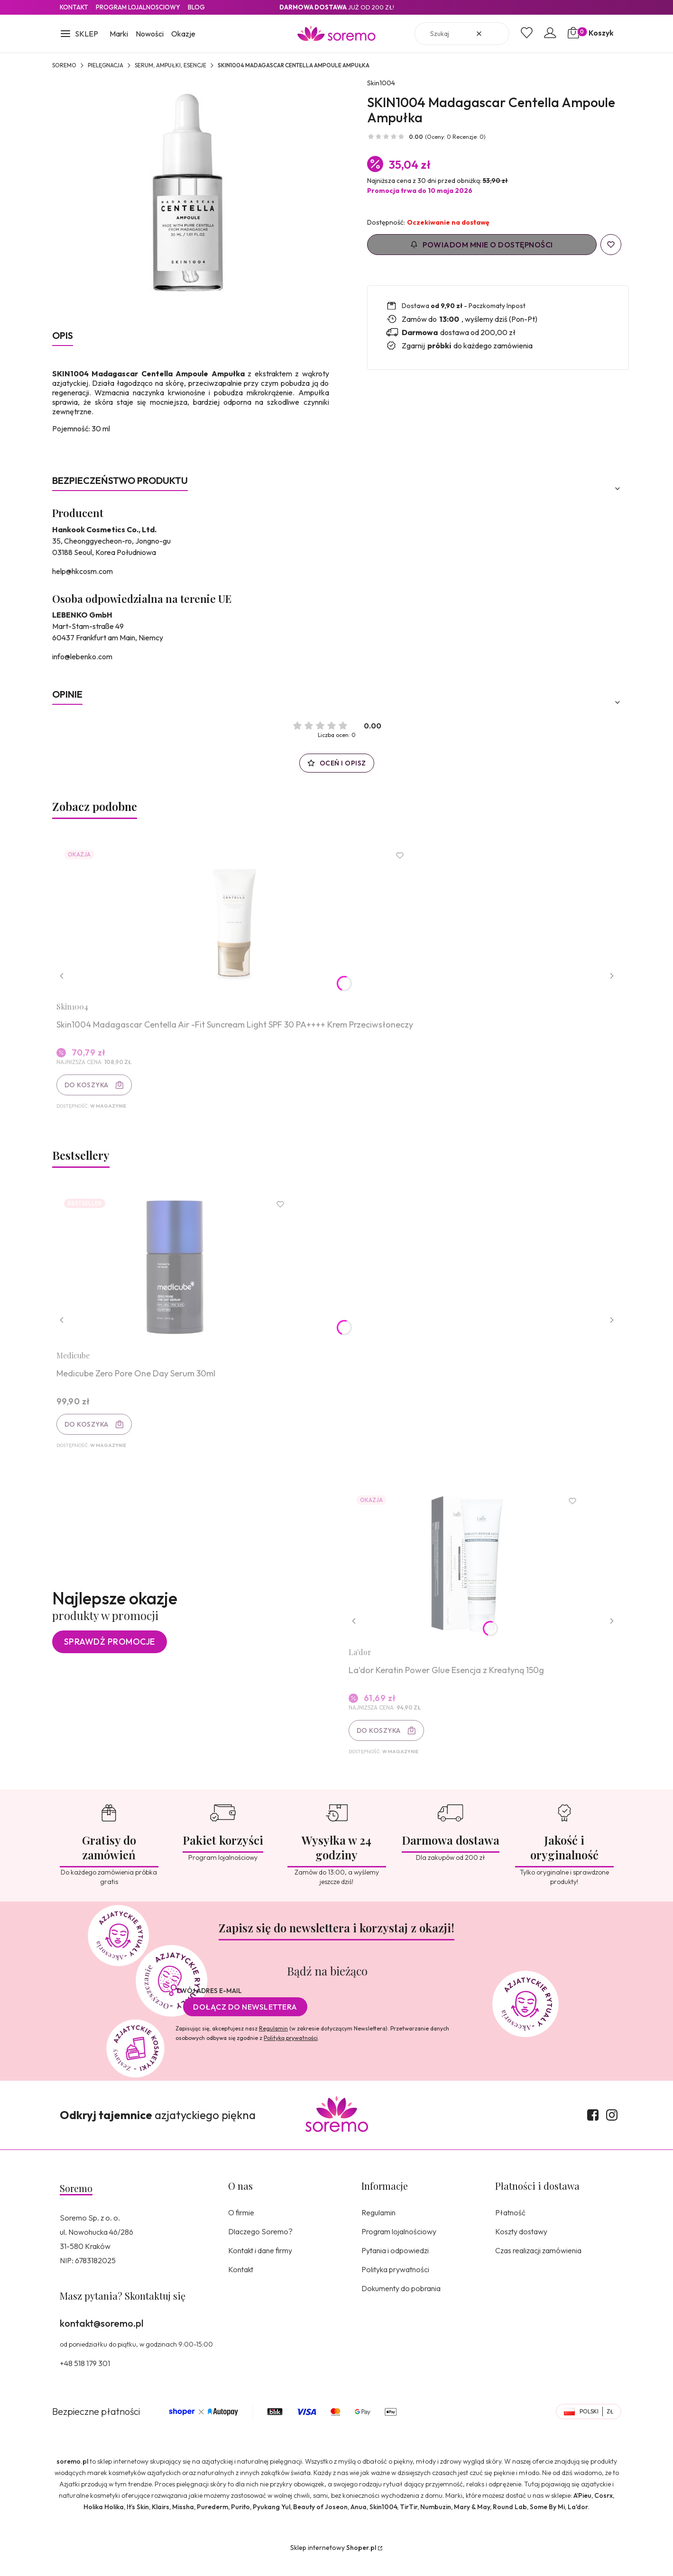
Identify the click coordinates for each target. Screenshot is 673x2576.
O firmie (241, 2228)
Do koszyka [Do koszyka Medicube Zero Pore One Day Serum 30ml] (89, 1432)
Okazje (183, 33)
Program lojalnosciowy (138, 7)
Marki (119, 33)
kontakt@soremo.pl (101, 2339)
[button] (79, 34)
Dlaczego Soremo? (260, 2247)
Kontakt (74, 7)
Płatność (510, 2228)
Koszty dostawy (521, 2247)
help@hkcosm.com (82, 571)
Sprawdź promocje (109, 1655)
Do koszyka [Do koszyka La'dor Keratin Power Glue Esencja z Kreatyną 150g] (382, 1743)
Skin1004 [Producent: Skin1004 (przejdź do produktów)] (381, 83)
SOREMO (64, 65)
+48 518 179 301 (85, 2379)
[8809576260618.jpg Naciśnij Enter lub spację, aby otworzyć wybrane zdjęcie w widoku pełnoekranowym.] (190, 198)
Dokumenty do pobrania (401, 2304)
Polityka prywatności (395, 2285)
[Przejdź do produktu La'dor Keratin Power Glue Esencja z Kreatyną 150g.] (470, 1577)
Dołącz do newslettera (245, 2023)
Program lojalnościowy (398, 2247)
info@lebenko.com (82, 656)
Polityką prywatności (291, 2053)
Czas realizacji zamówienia (538, 2266)
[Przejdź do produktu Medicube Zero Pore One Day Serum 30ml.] (177, 1275)
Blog (196, 7)
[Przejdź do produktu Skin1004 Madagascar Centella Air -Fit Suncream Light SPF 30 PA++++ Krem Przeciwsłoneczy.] (237, 921)
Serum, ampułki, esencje (170, 65)
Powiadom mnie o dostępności (481, 244)
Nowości (150, 33)
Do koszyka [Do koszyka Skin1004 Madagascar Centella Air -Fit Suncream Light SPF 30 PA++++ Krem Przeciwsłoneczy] (89, 1087)
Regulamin (273, 2044)
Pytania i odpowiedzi (395, 2266)
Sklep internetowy (333, 2563)
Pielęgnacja (105, 65)
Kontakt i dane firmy (260, 2266)
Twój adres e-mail (208, 2007)
